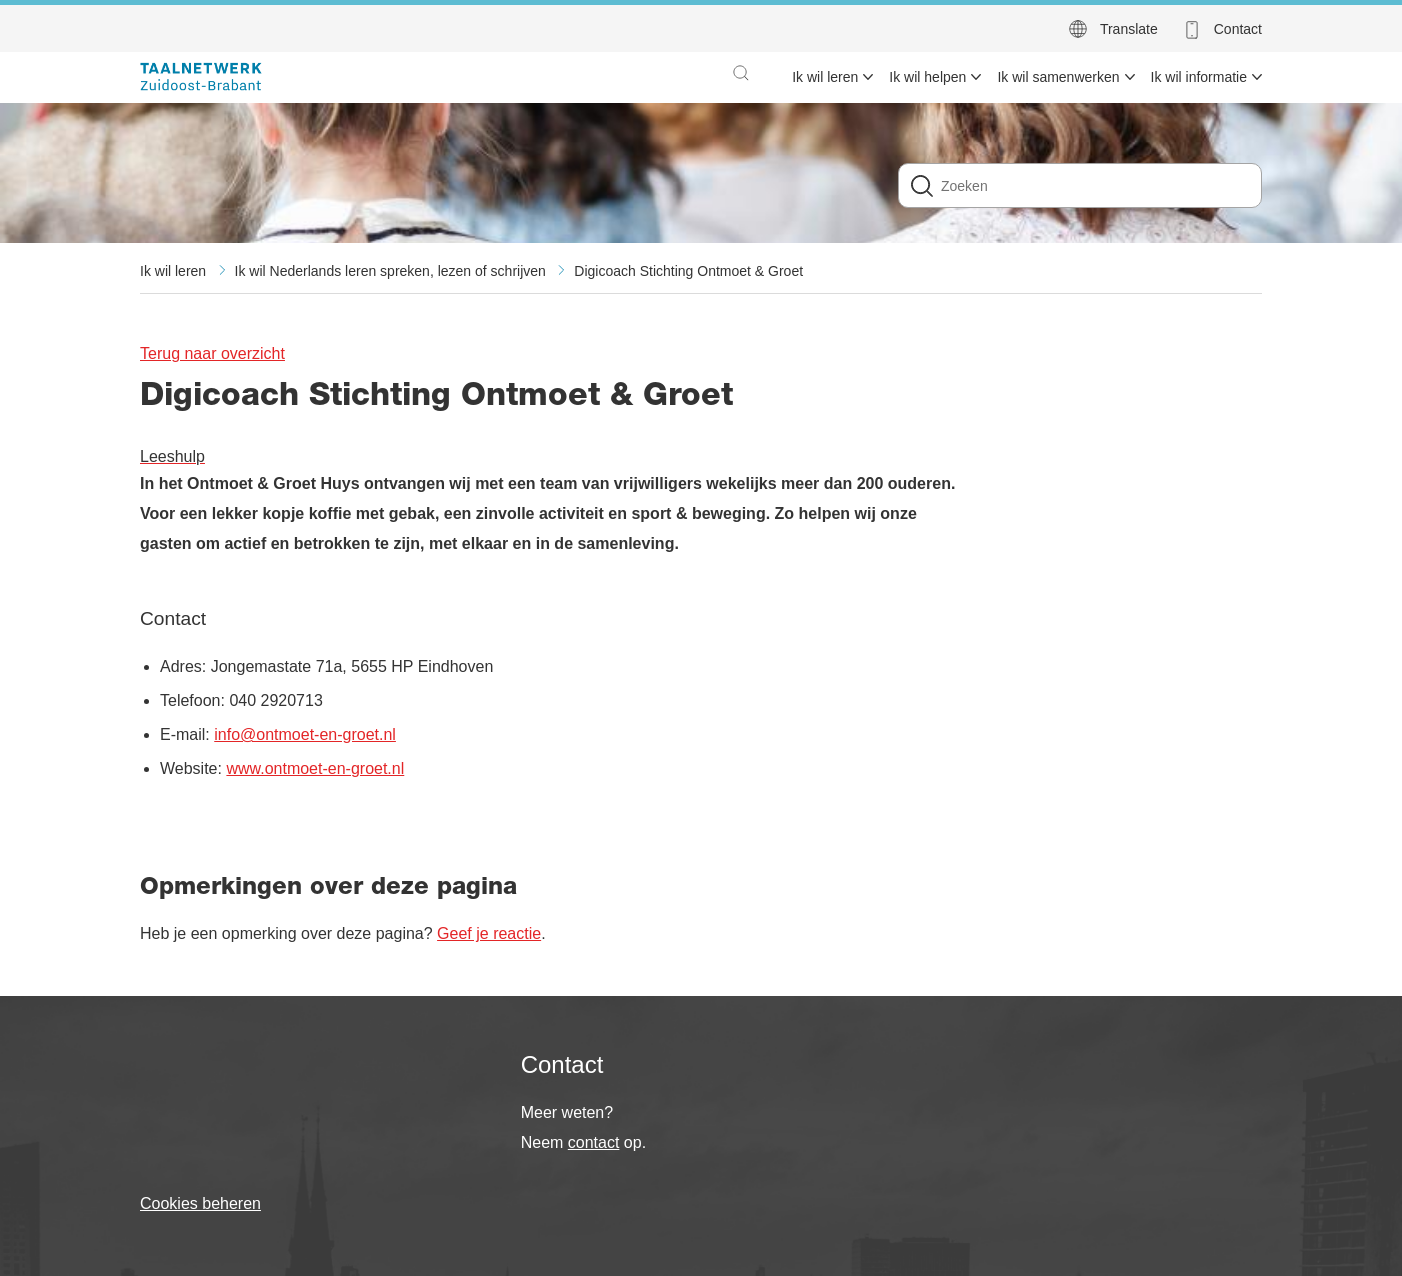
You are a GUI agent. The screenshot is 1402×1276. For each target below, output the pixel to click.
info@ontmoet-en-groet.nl (305, 734)
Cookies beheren (200, 1203)
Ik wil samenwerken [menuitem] (1058, 77)
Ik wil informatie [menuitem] (1199, 77)
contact (594, 1142)
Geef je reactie (489, 933)
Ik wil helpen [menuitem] (927, 77)
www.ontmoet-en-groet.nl (315, 768)
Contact (1238, 29)
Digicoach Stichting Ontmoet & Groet (688, 271)
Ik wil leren (173, 271)
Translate (1129, 29)
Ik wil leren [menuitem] (825, 77)
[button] (741, 73)
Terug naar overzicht (212, 353)
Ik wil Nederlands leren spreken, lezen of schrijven (390, 271)
